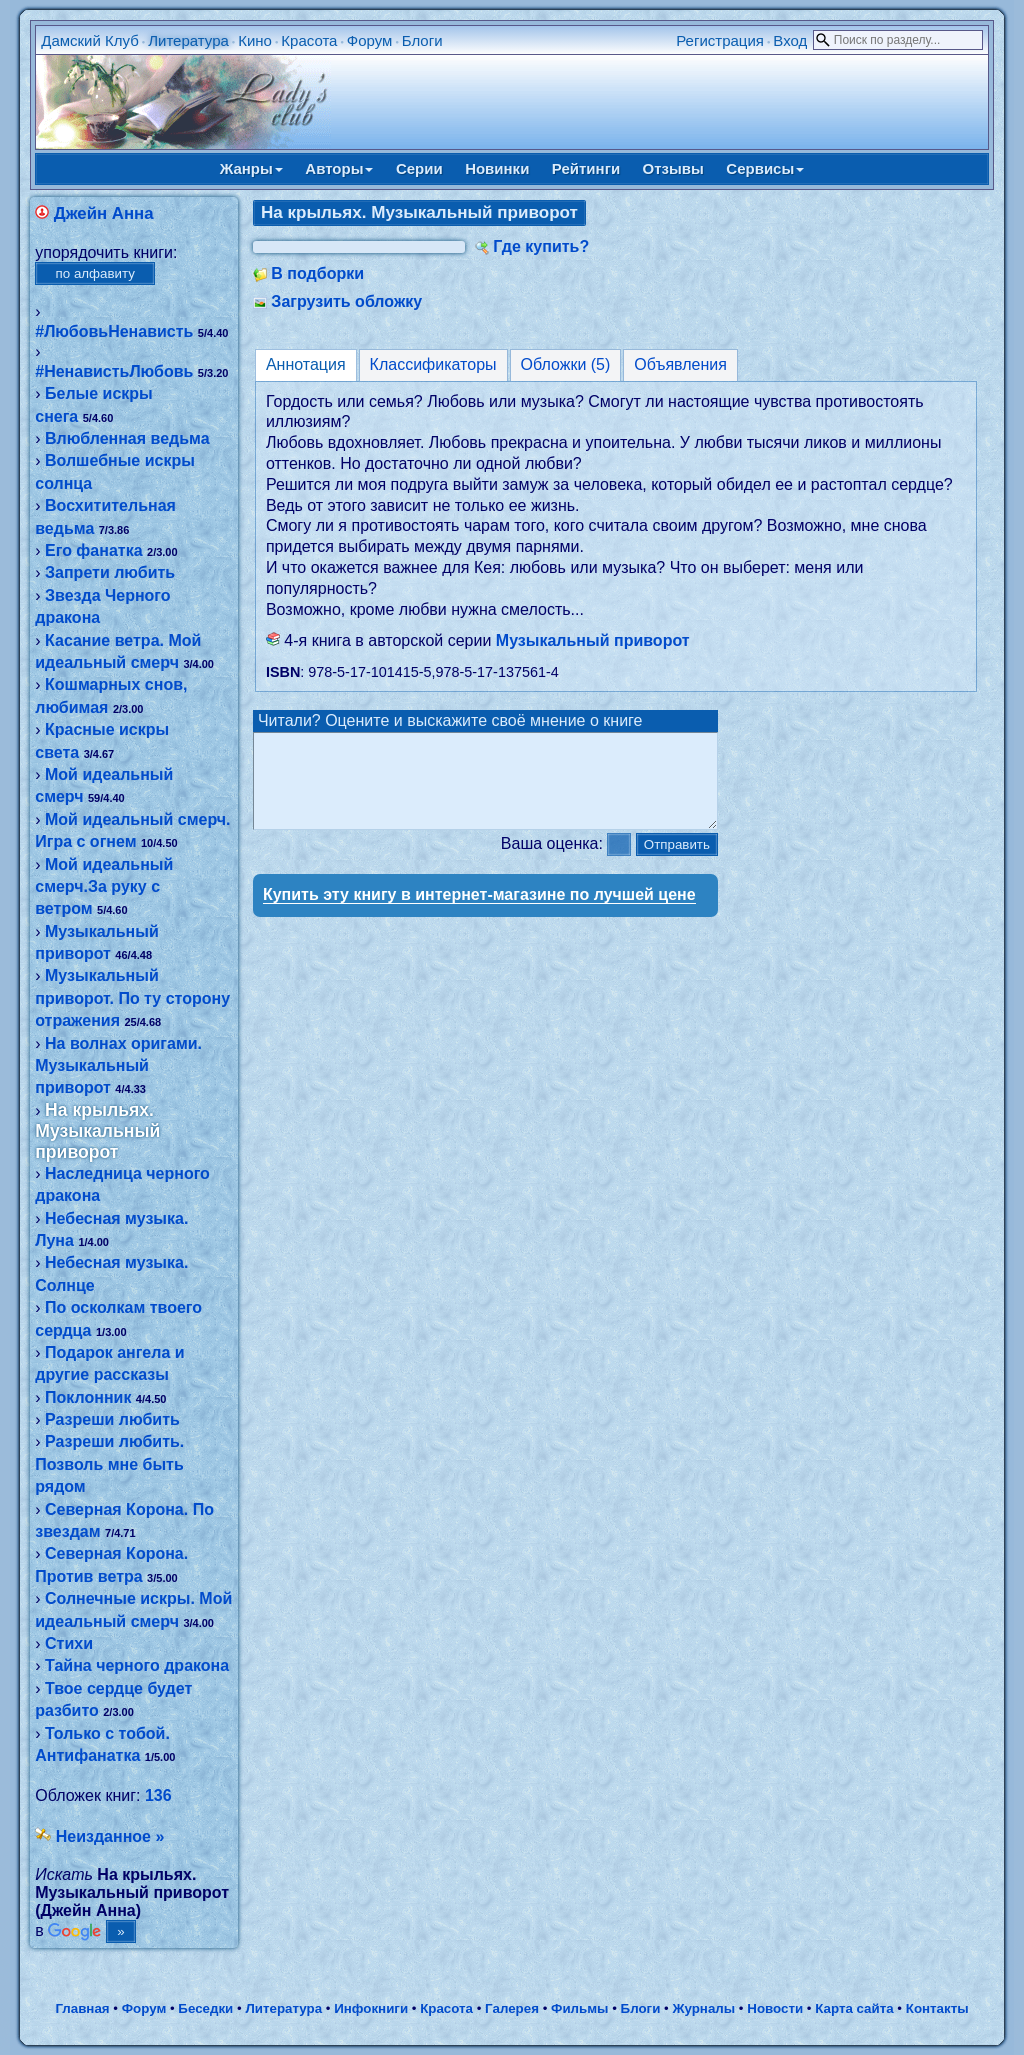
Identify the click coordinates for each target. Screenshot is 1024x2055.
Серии (419, 168)
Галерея (512, 2008)
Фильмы (579, 2008)
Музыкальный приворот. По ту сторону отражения (132, 998)
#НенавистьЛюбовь (114, 371)
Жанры (251, 168)
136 (158, 1795)
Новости (775, 2008)
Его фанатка (94, 550)
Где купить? (541, 246)
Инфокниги (371, 2008)
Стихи (69, 1643)
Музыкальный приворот (593, 640)
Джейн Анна (104, 213)
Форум (370, 40)
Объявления (680, 364)
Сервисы (765, 168)
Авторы (339, 168)
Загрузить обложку (346, 301)
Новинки (497, 168)
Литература (188, 40)
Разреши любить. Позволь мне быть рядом (109, 1464)
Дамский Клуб (90, 40)
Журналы (703, 2008)
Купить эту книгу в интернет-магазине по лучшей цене (479, 912)
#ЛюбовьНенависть (114, 331)
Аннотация (306, 364)
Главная (82, 2008)
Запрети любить (110, 572)
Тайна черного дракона (137, 1665)
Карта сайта (854, 2008)
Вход (790, 40)
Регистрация (720, 40)
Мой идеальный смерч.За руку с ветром (104, 887)
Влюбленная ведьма (127, 438)
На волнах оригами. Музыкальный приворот (118, 1066)
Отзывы (673, 168)
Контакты (937, 2008)
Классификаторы (433, 364)
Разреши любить (112, 1419)
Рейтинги (586, 168)
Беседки (205, 2008)
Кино (255, 40)
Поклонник (88, 1397)
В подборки (317, 273)
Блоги (422, 40)
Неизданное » (110, 1836)
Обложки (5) (566, 364)
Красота (309, 40)
